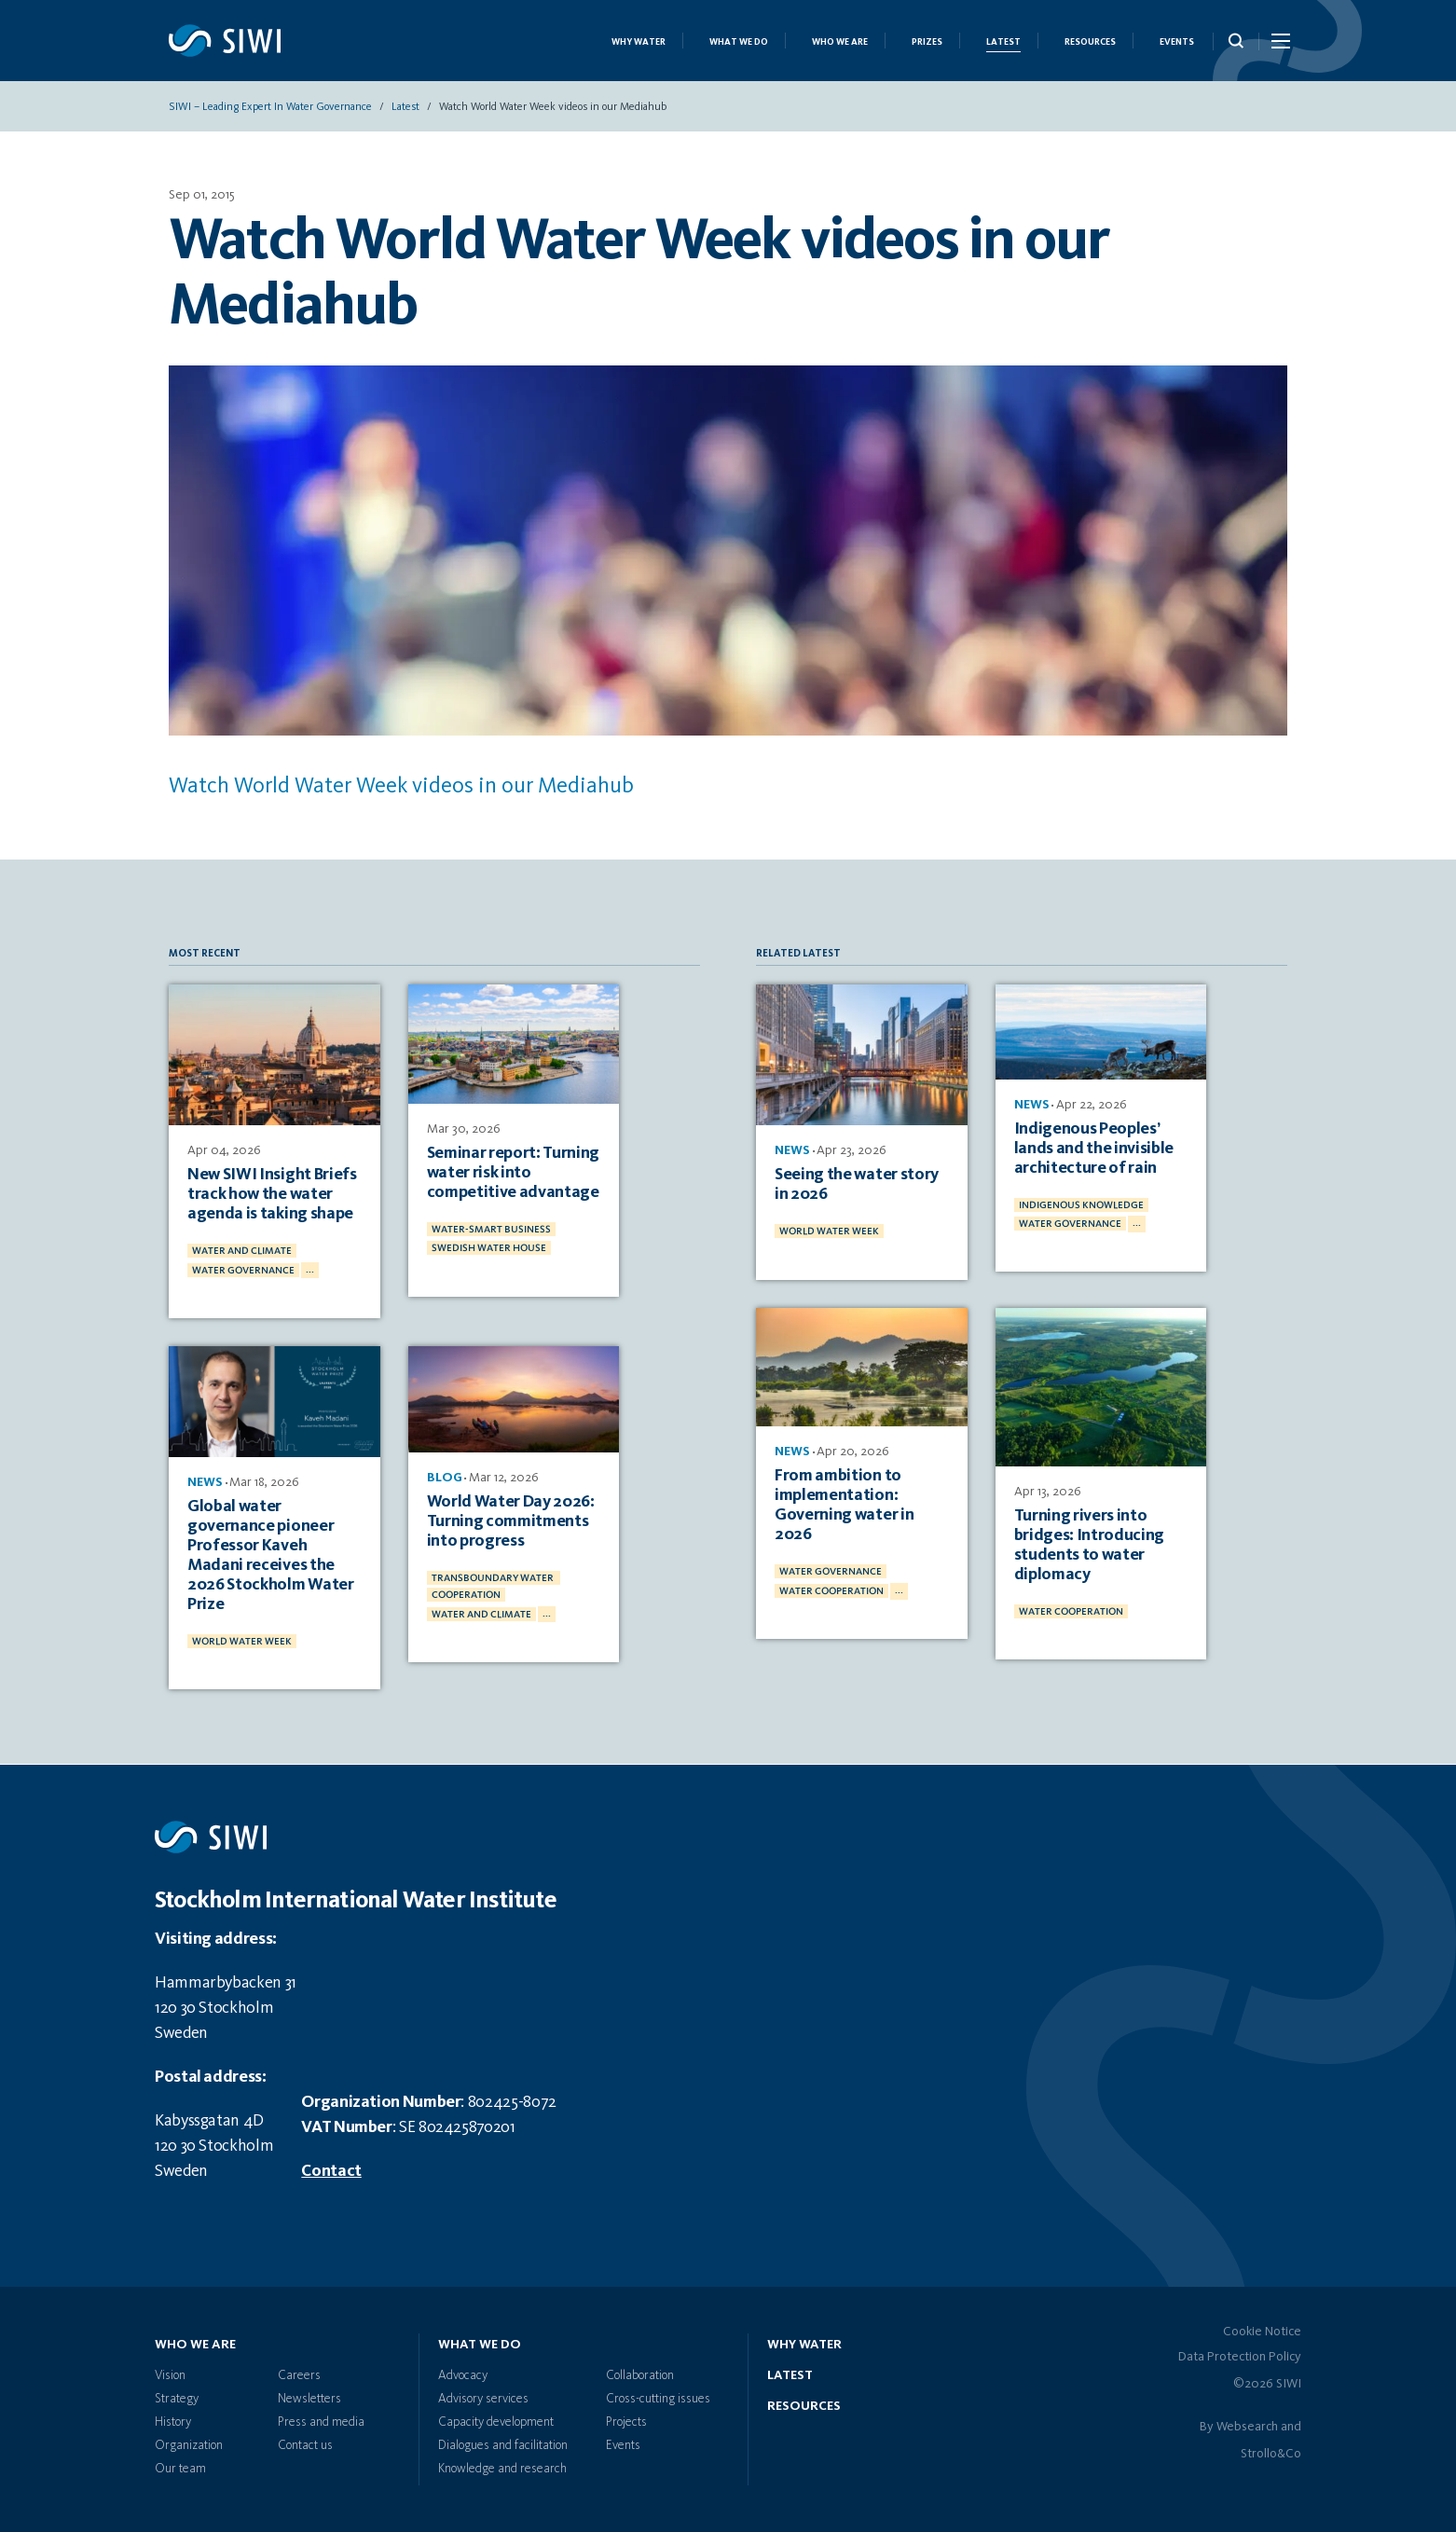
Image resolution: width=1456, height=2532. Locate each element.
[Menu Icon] (1279, 45)
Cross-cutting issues (658, 2398)
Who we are (840, 42)
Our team (180, 2468)
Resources (1090, 42)
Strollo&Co (1271, 2453)
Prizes (927, 42)
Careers (299, 2375)
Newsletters (309, 2398)
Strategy (177, 2398)
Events (1177, 42)
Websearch (1247, 2426)
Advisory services (483, 2398)
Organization (189, 2445)
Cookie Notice (1262, 2331)
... (310, 1269)
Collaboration (640, 2375)
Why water (804, 2344)
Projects (626, 2422)
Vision (170, 2375)
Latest (1003, 42)
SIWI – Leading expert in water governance (270, 107)
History (173, 2422)
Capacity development (496, 2422)
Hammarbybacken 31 (225, 1983)
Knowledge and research (502, 2468)
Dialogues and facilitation (503, 2445)
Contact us (305, 2445)
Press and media (321, 2422)
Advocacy (463, 2375)
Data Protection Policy (1239, 2356)
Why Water (638, 42)
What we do (738, 42)
